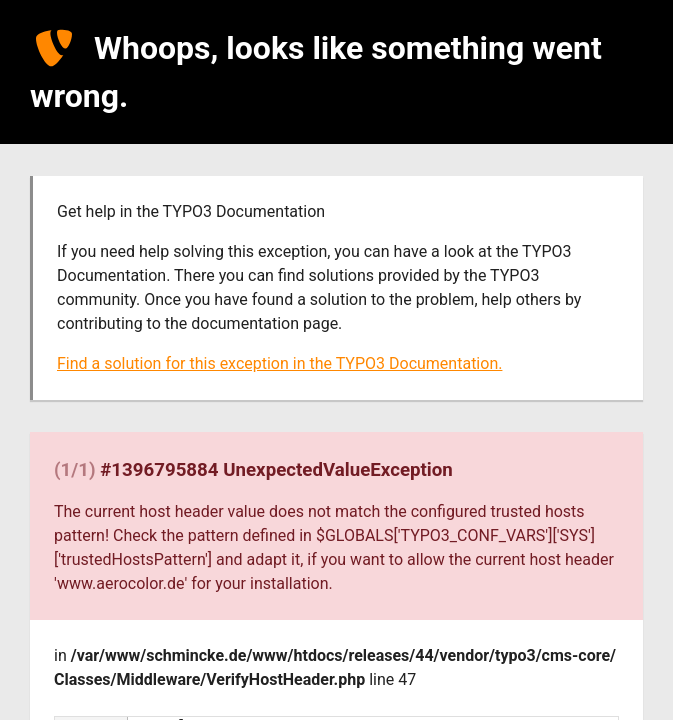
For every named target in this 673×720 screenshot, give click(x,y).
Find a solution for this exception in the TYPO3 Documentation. (279, 363)
